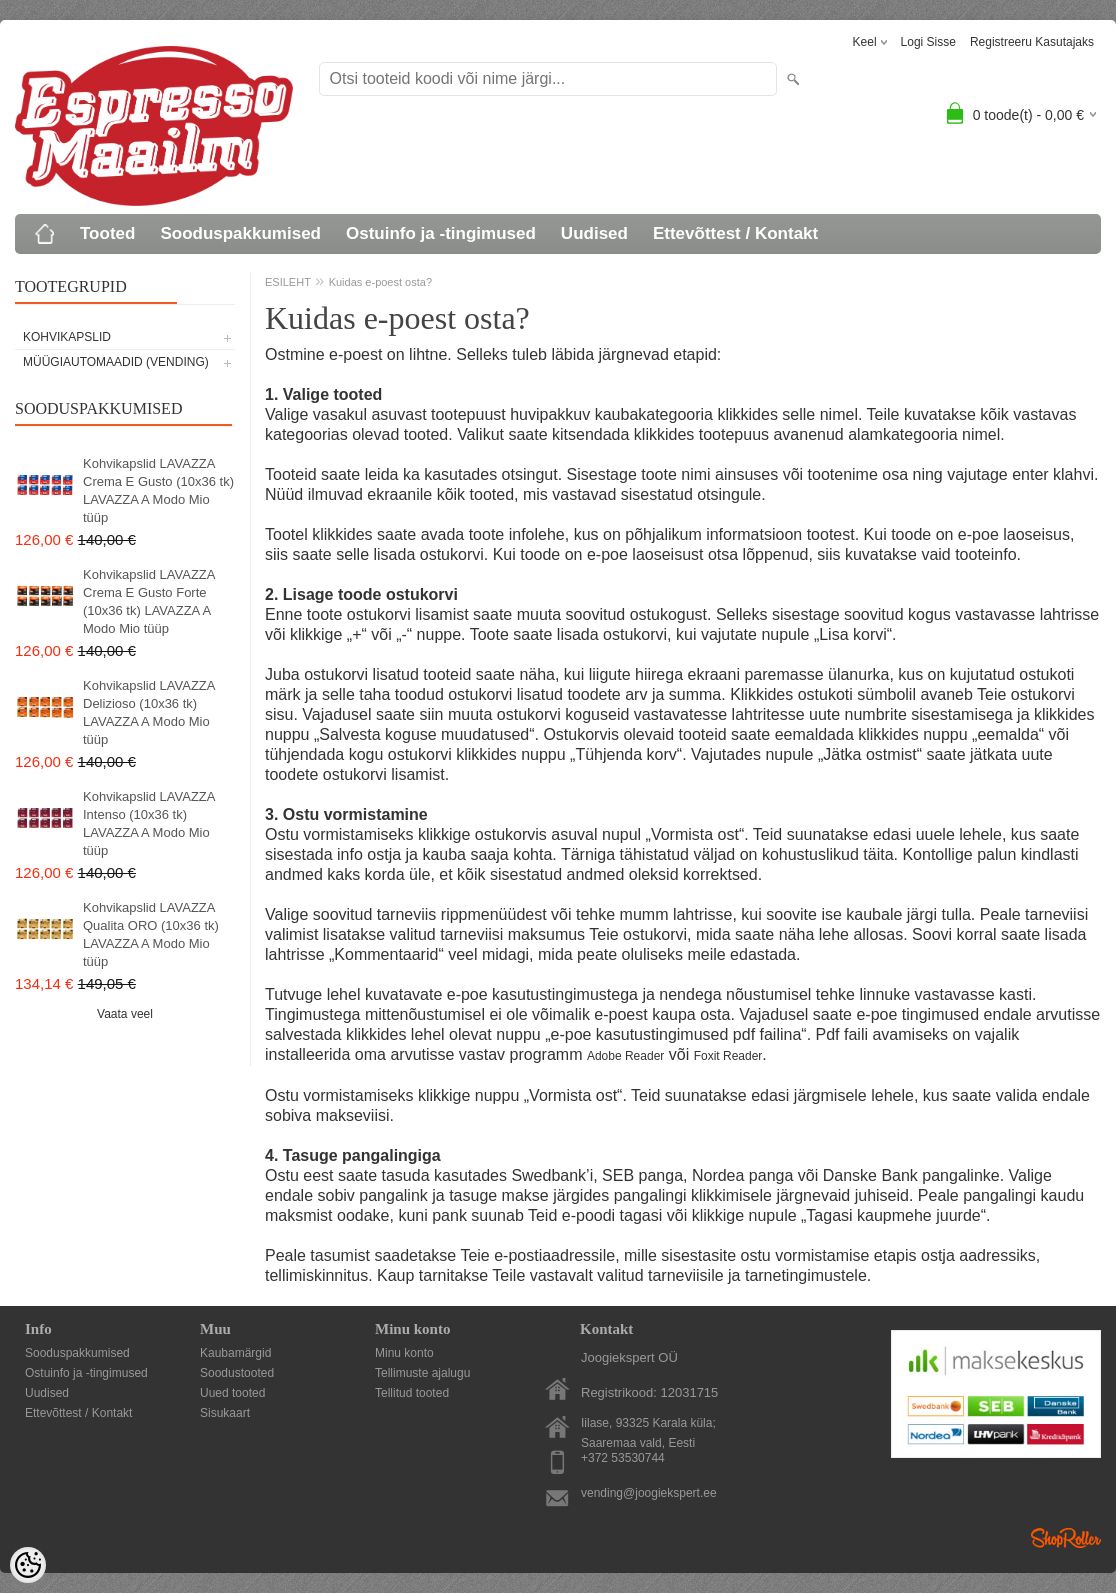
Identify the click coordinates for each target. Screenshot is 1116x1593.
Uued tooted (232, 1393)
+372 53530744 (623, 1458)
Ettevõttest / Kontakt (735, 233)
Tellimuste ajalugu (422, 1373)
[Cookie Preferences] (28, 1565)
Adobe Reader (625, 1056)
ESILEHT (288, 282)
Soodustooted (237, 1373)
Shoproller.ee (1066, 1538)
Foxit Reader (728, 1056)
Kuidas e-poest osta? (380, 282)
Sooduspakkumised (240, 233)
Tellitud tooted (412, 1393)
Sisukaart (225, 1413)
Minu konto (404, 1353)
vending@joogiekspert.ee (649, 1493)
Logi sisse (928, 42)
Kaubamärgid (235, 1353)
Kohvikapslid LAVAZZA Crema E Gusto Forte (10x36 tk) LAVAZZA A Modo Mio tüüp (149, 601)
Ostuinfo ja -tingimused (441, 233)
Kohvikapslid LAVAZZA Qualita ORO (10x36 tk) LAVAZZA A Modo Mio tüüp (151, 934)
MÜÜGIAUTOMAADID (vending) (116, 362)
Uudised (594, 233)
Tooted (107, 233)
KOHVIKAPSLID (67, 337)
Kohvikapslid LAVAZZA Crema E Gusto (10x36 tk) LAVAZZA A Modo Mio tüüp (158, 490)
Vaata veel (125, 1014)
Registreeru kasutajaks (1032, 42)
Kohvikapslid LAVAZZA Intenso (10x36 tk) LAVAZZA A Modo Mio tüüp (149, 823)
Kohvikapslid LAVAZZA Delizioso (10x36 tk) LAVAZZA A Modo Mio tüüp (149, 712)
